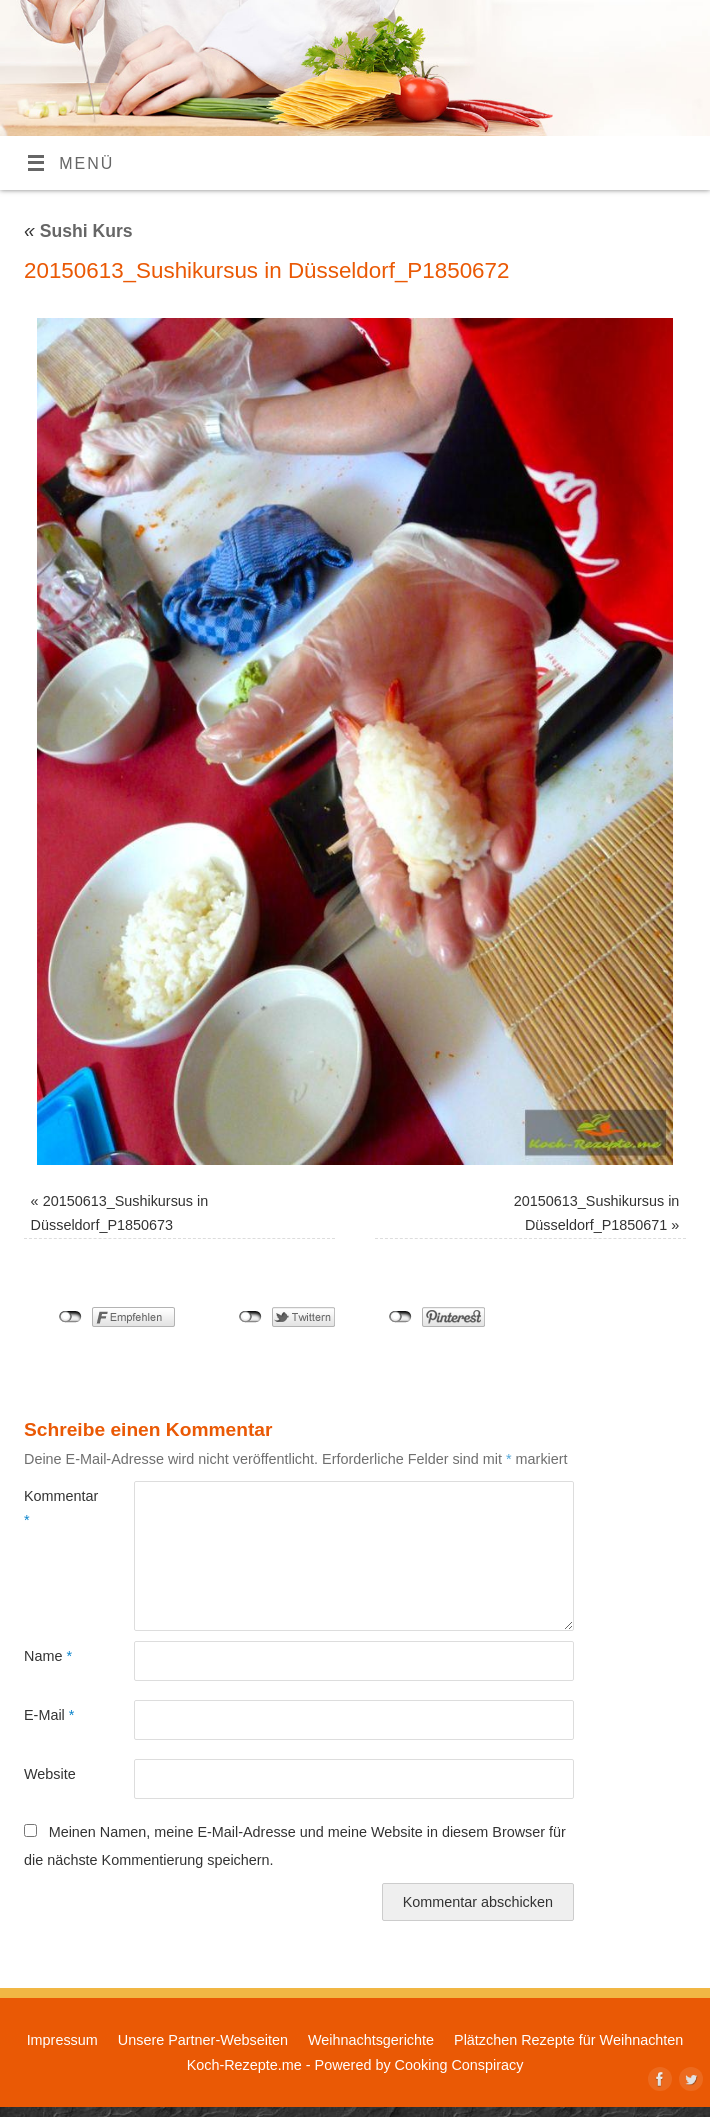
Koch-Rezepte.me (244, 2065)
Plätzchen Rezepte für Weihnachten (568, 2040)
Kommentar (51, 1508)
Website (50, 1774)
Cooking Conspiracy (459, 2065)
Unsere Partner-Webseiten (203, 2040)
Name (48, 1656)
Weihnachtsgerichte (371, 2040)
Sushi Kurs (78, 231)
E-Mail (49, 1715)
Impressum (62, 2040)
